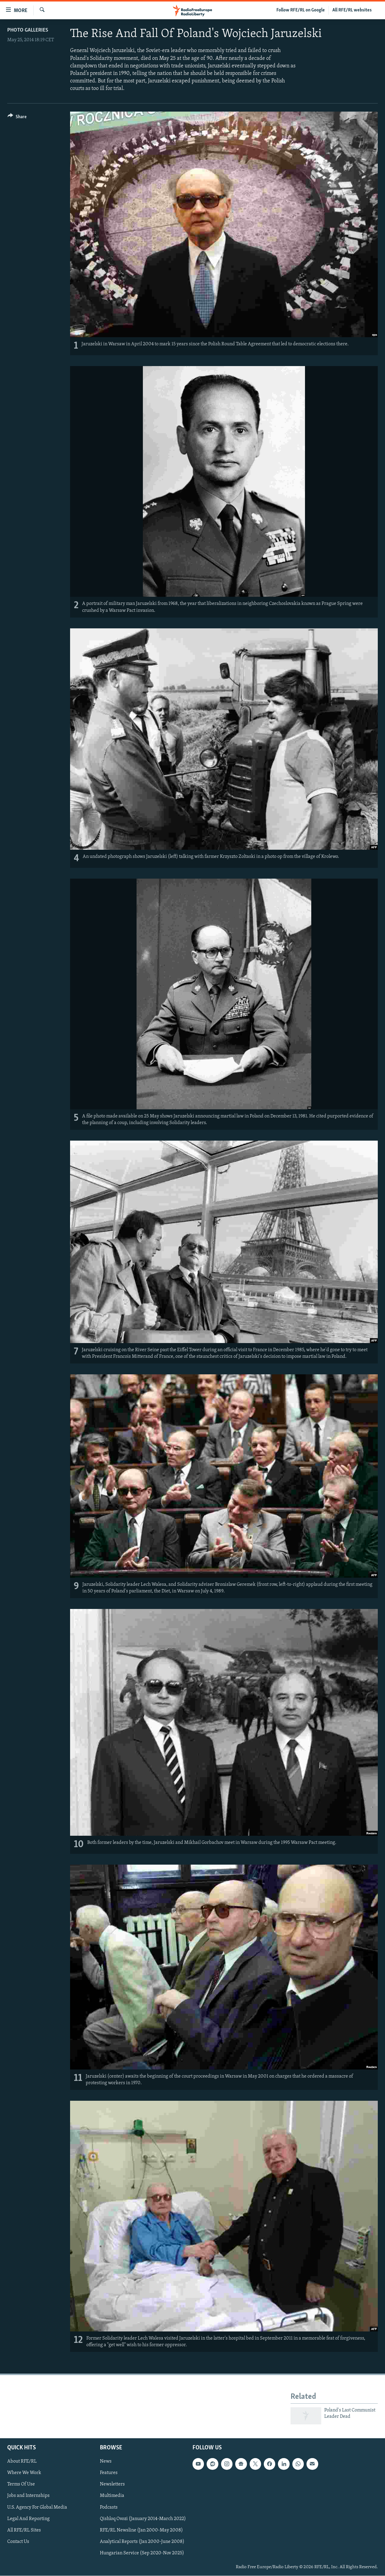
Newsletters (112, 2484)
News (106, 2461)
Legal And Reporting (28, 2518)
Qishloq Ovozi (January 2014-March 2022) (143, 2518)
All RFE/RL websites (352, 10)
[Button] (17, 118)
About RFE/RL (22, 2461)
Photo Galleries (27, 30)
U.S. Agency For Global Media (37, 2507)
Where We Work (24, 2473)
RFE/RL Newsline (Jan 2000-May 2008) (141, 2530)
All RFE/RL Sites (24, 2530)
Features (109, 2473)
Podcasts (109, 2507)
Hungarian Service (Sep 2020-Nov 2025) (142, 2553)
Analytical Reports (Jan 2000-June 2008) (142, 2541)
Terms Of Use (21, 2484)
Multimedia (112, 2496)
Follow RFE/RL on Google (300, 10)
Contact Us (18, 2541)
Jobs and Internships (28, 2496)
